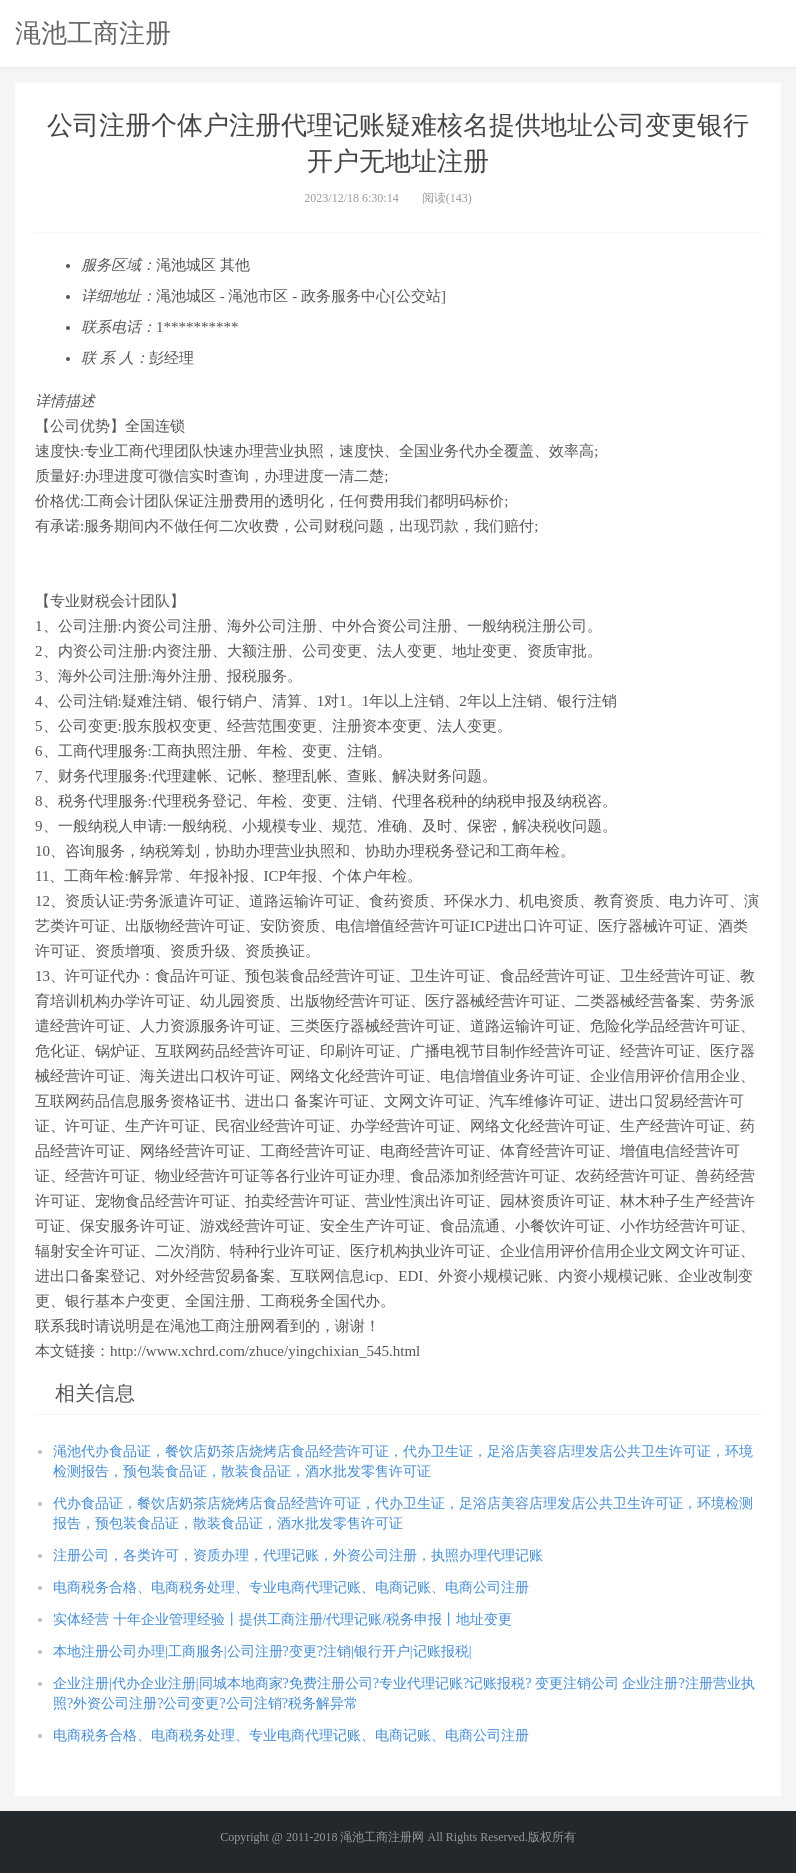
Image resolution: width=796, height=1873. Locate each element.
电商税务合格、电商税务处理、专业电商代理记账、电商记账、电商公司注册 (291, 1587)
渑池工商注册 (93, 33)
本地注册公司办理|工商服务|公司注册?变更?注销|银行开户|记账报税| (262, 1651)
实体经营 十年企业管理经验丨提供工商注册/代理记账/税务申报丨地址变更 (282, 1619)
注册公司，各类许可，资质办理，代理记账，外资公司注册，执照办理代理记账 (298, 1555)
